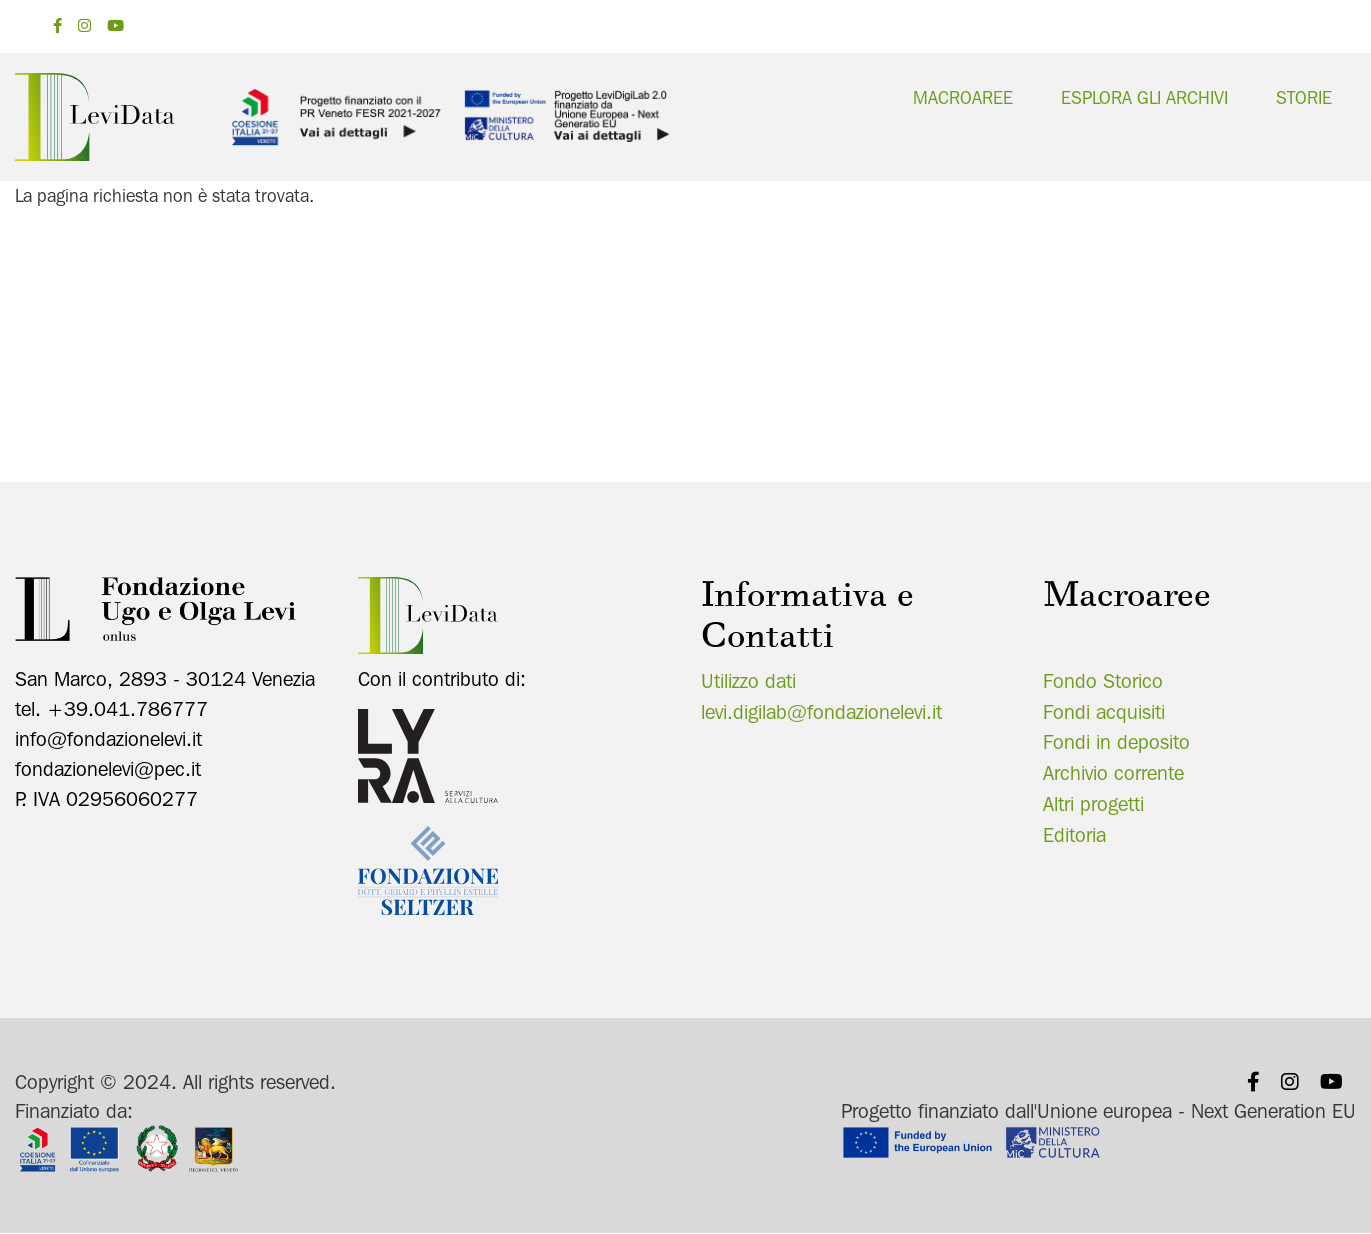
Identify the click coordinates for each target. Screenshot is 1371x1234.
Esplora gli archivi (1144, 97)
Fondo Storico (1103, 681)
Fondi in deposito (1116, 742)
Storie (1304, 97)
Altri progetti (1093, 804)
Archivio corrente (1113, 773)
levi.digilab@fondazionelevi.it (821, 712)
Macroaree (963, 97)
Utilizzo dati (748, 681)
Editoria (1074, 835)
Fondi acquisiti (1104, 712)
